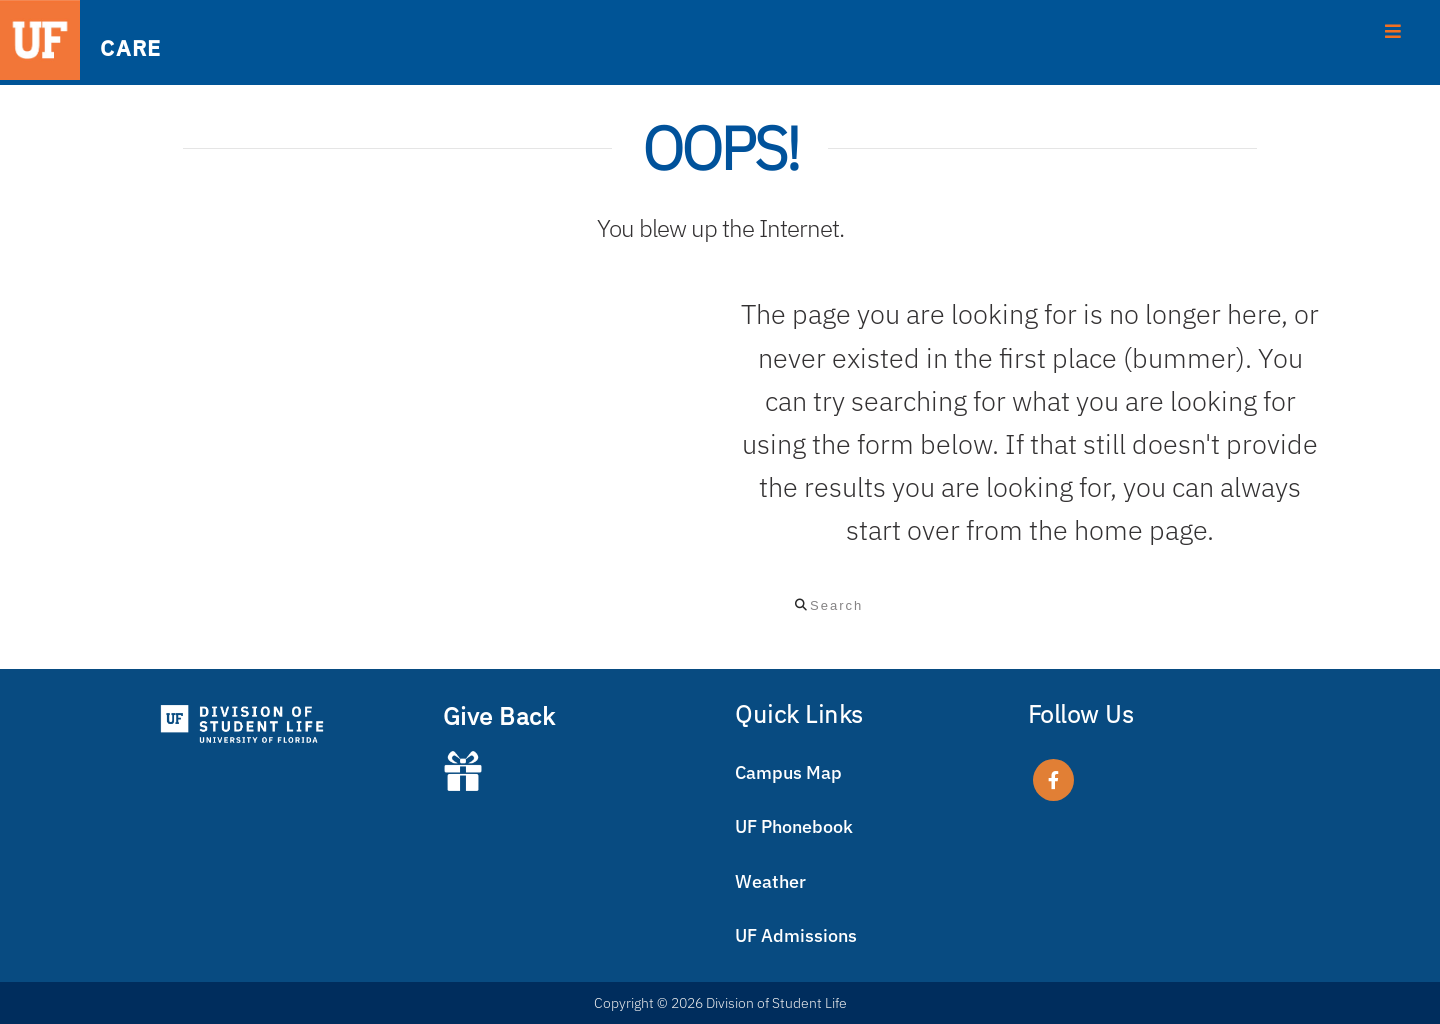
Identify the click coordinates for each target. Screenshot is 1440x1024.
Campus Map (788, 772)
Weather (770, 881)
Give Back (499, 716)
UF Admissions (796, 935)
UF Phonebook (794, 826)
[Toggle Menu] (1393, 29)
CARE (130, 46)
